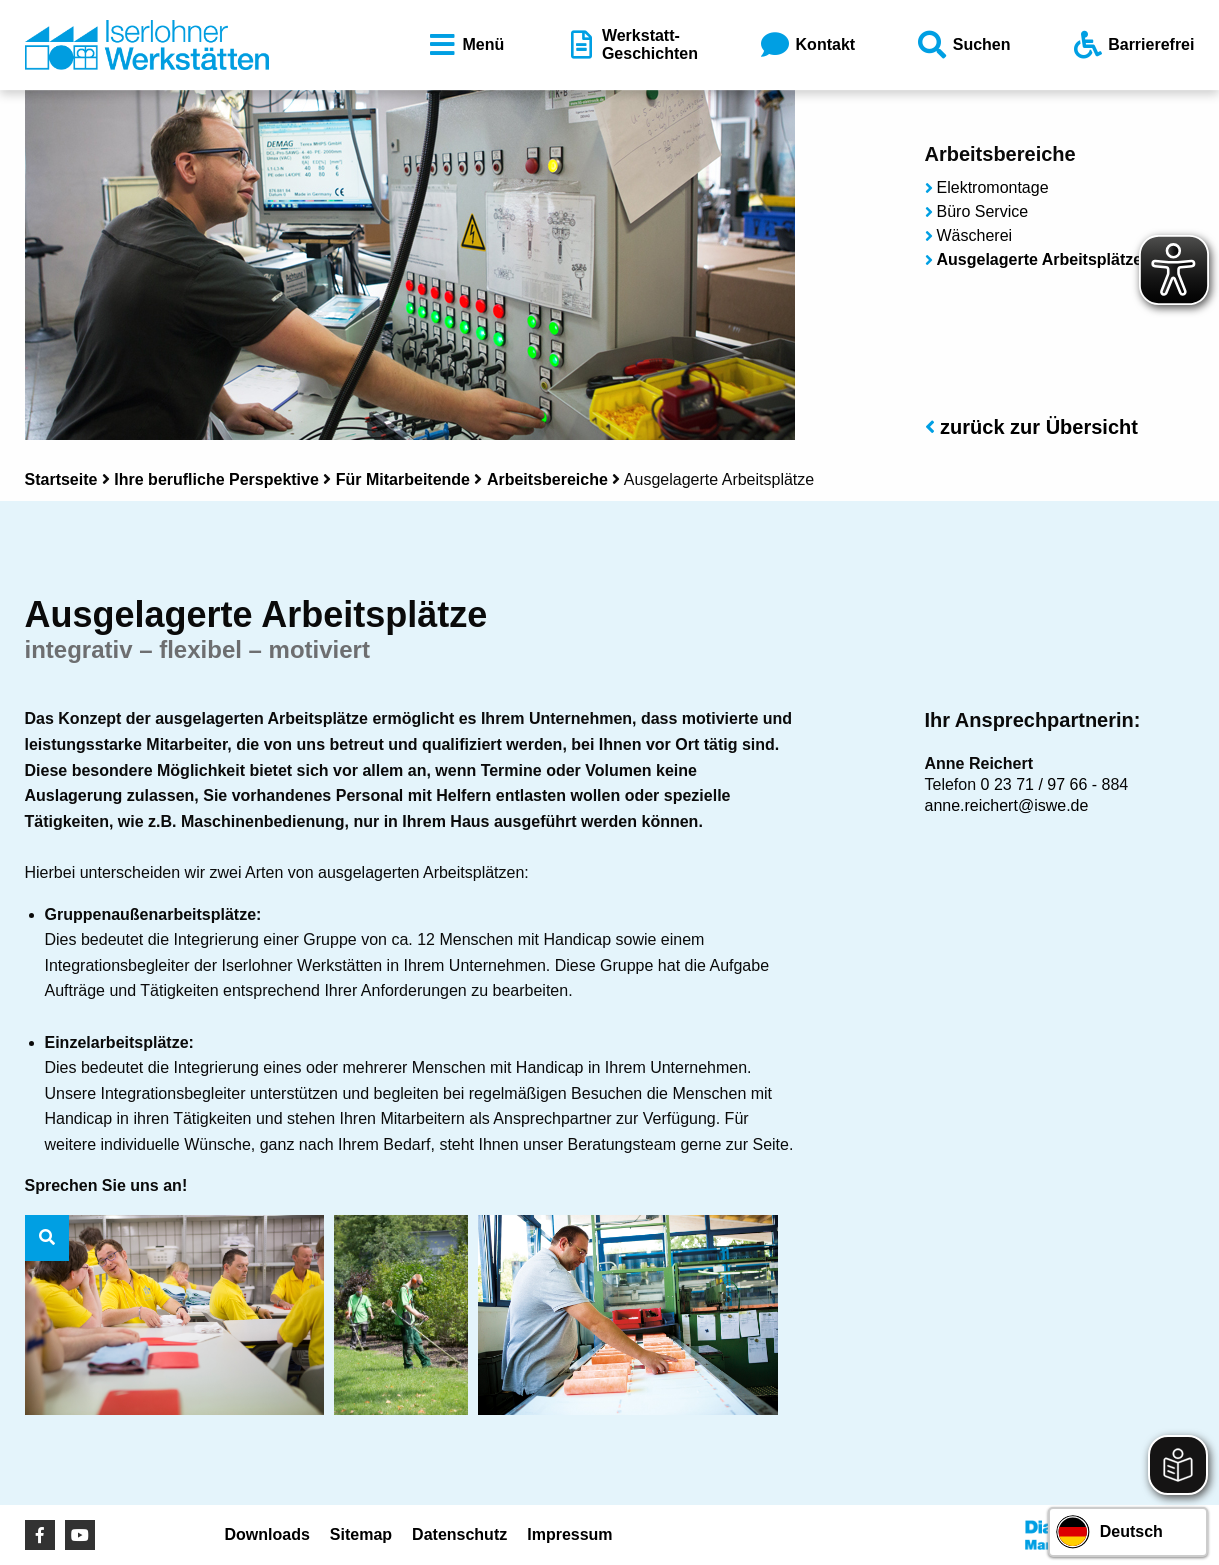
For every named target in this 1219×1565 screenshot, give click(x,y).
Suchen (963, 45)
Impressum (569, 1534)
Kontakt (807, 45)
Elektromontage (993, 187)
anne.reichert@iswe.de (1007, 805)
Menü (465, 45)
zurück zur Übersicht (1031, 427)
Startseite (61, 479)
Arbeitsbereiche (547, 479)
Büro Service (983, 211)
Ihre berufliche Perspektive (216, 479)
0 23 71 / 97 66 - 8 (1046, 784)
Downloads (267, 1534)
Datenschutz (459, 1534)
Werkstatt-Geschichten (631, 44)
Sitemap (361, 1534)
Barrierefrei (1132, 45)
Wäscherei (975, 235)
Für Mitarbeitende (403, 479)
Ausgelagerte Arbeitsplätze (1040, 259)
